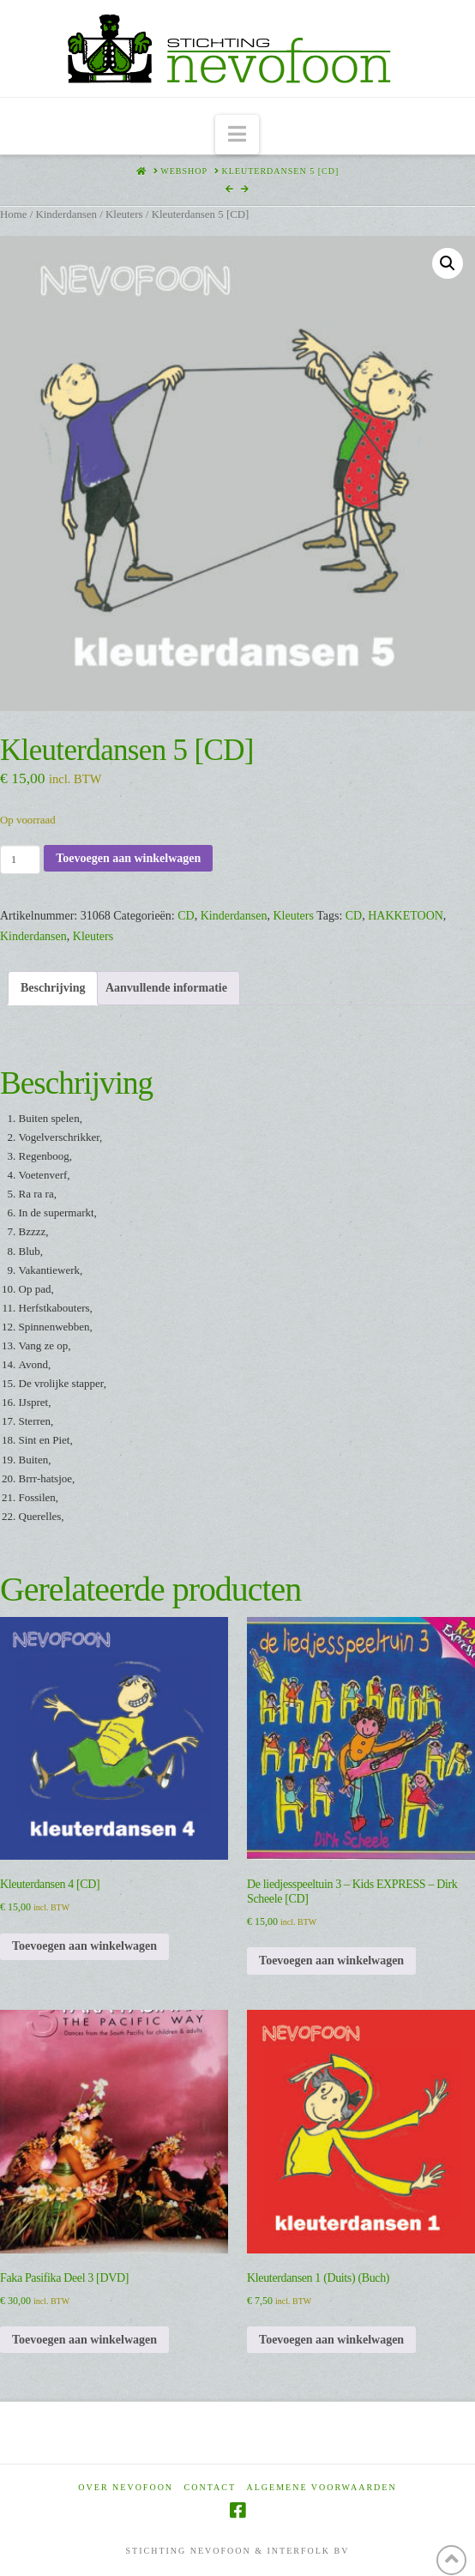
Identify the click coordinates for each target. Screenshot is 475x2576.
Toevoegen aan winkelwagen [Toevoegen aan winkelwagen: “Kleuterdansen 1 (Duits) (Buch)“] (331, 2339)
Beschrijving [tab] (53, 987)
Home (13, 214)
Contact (210, 2487)
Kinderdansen (66, 214)
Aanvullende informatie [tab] (166, 987)
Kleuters (124, 214)
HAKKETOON (405, 915)
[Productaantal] (20, 859)
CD (185, 915)
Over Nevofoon (125, 2487)
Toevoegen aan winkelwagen (128, 858)
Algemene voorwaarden (322, 2487)
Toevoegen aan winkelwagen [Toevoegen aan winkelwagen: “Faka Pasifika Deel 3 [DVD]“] (84, 2339)
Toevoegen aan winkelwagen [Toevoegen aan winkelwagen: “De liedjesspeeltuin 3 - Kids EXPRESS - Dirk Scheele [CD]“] (331, 1960)
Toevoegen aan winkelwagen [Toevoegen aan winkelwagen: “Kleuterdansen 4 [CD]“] (84, 1946)
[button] (237, 135)
